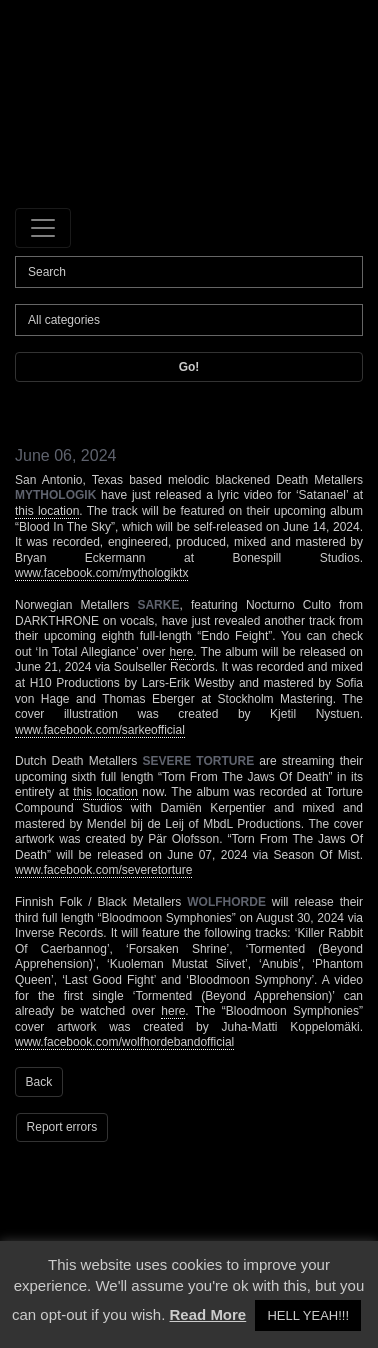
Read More (208, 1314)
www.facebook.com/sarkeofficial (100, 730)
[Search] (189, 272)
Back (39, 1082)
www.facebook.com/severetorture (103, 870)
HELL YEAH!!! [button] (308, 1315)
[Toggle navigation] (43, 228)
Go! (189, 367)
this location (47, 511)
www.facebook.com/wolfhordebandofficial (124, 1042)
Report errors (62, 1127)
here (181, 652)
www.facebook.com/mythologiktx (101, 573)
